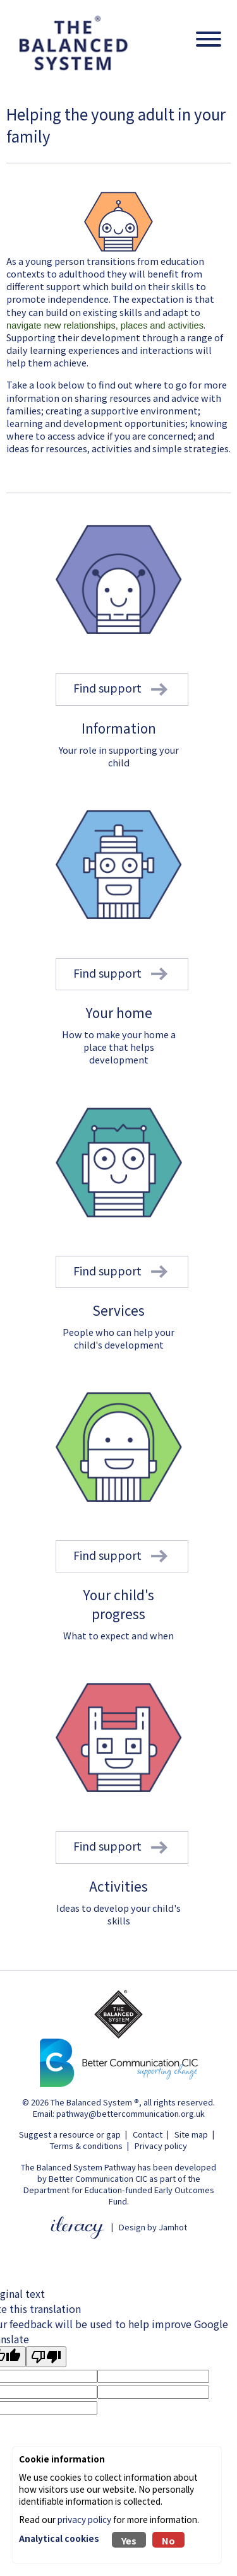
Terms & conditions (86, 2146)
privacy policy (84, 2519)
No (168, 2540)
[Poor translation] (46, 2356)
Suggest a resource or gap (70, 2134)
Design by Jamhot (153, 2227)
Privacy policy (161, 2146)
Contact (147, 2134)
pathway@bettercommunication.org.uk (130, 2113)
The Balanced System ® (95, 2102)
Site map (191, 2134)
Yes (129, 2540)
